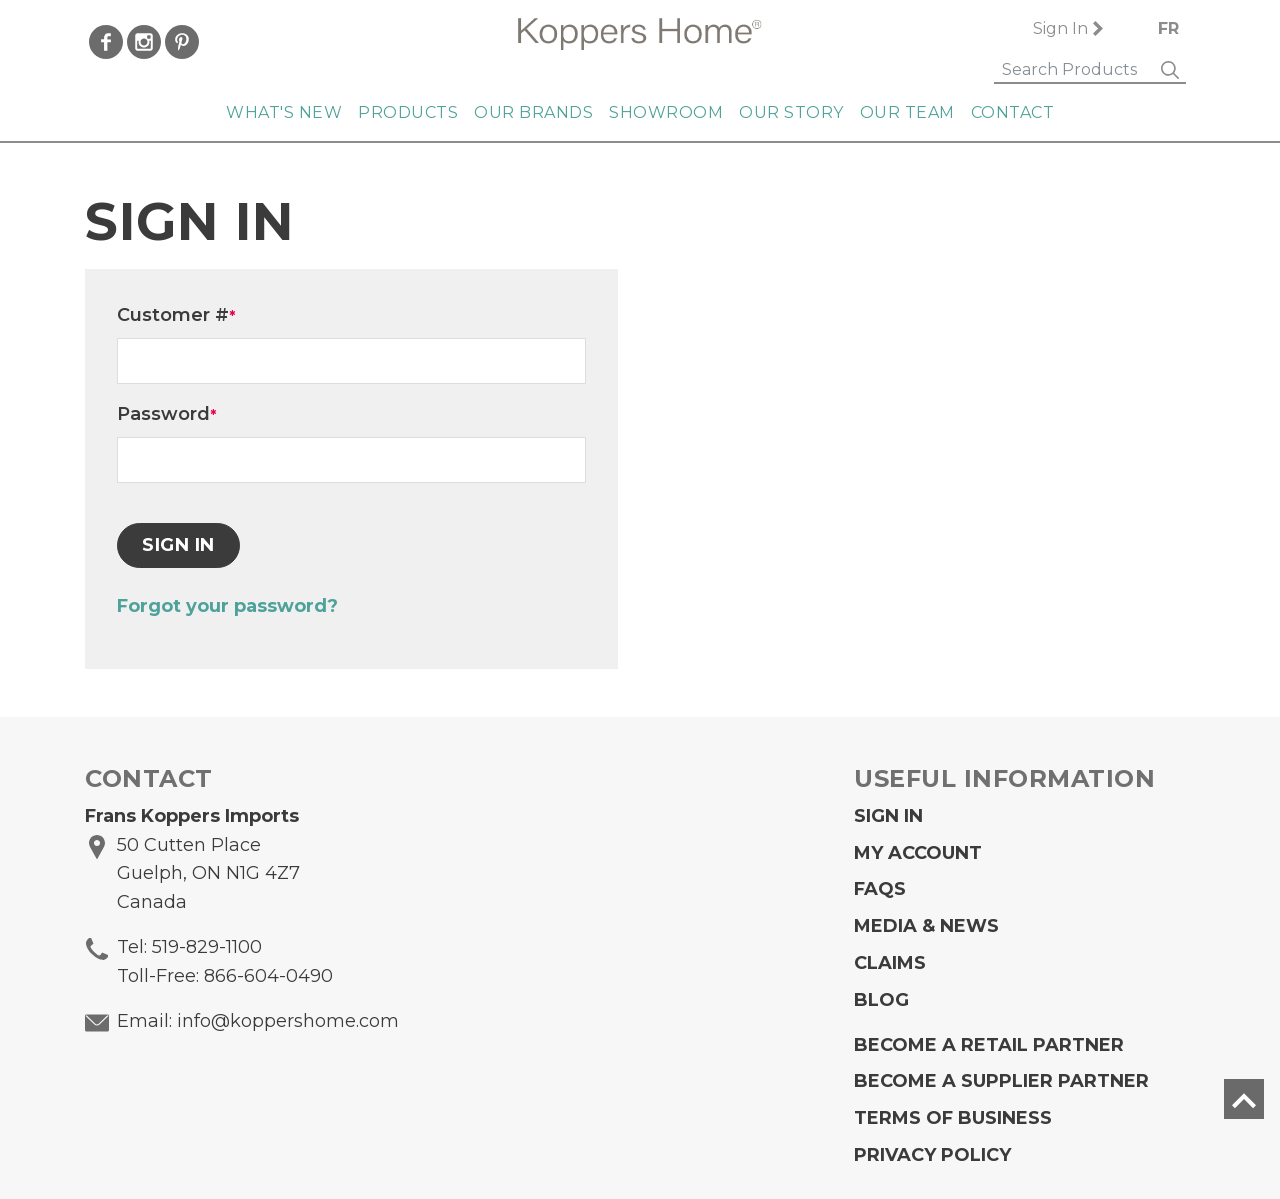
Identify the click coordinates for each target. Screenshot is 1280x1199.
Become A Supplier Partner (1001, 1081)
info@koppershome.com (288, 1021)
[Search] (1074, 71)
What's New (284, 112)
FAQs (880, 889)
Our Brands (533, 112)
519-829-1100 (207, 947)
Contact (1013, 112)
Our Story (791, 112)
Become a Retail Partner (989, 1045)
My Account (918, 853)
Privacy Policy (932, 1155)
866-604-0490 (268, 976)
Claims (890, 963)
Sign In (1060, 28)
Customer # (176, 315)
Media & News (926, 926)
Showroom (666, 112)
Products (408, 112)
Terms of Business (953, 1118)
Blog (881, 1000)
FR (1168, 28)
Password (166, 414)
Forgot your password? (227, 606)
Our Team (907, 112)
